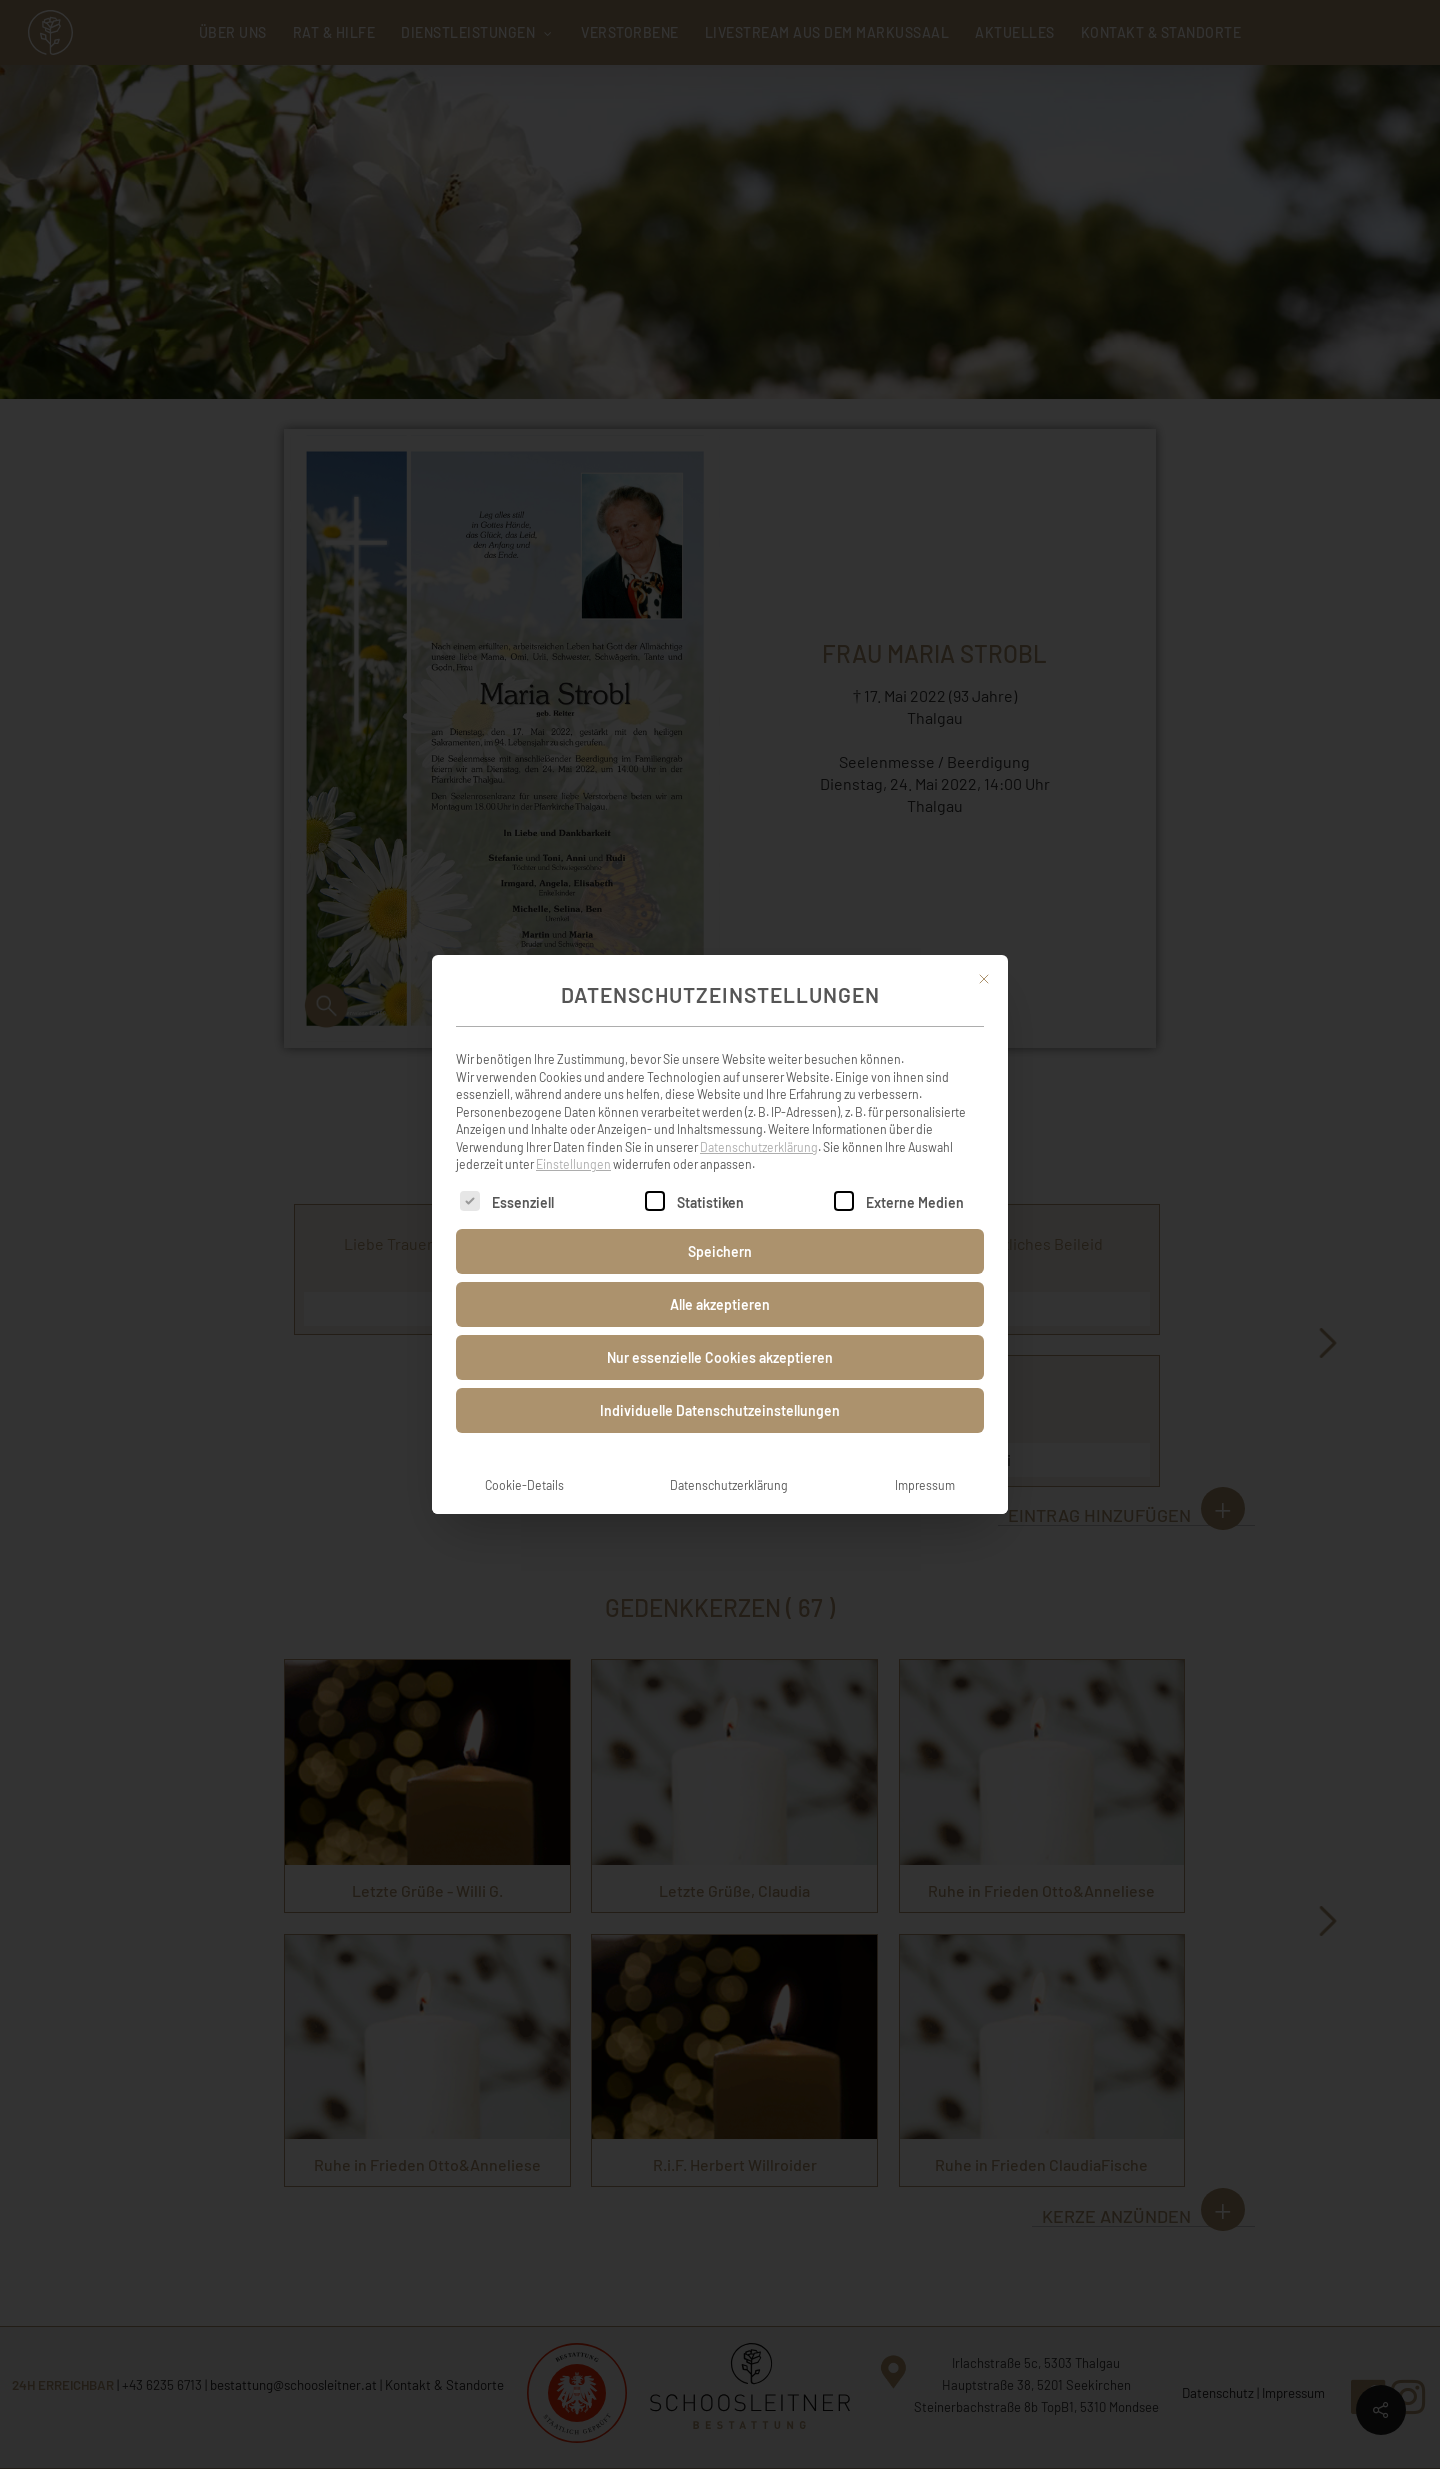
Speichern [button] (720, 1229)
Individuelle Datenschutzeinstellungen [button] (720, 1388)
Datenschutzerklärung (759, 1125)
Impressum (925, 1463)
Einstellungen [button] (573, 1142)
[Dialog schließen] (984, 957)
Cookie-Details (524, 1463)
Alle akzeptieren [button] (720, 1282)
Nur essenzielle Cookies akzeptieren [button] (720, 1335)
